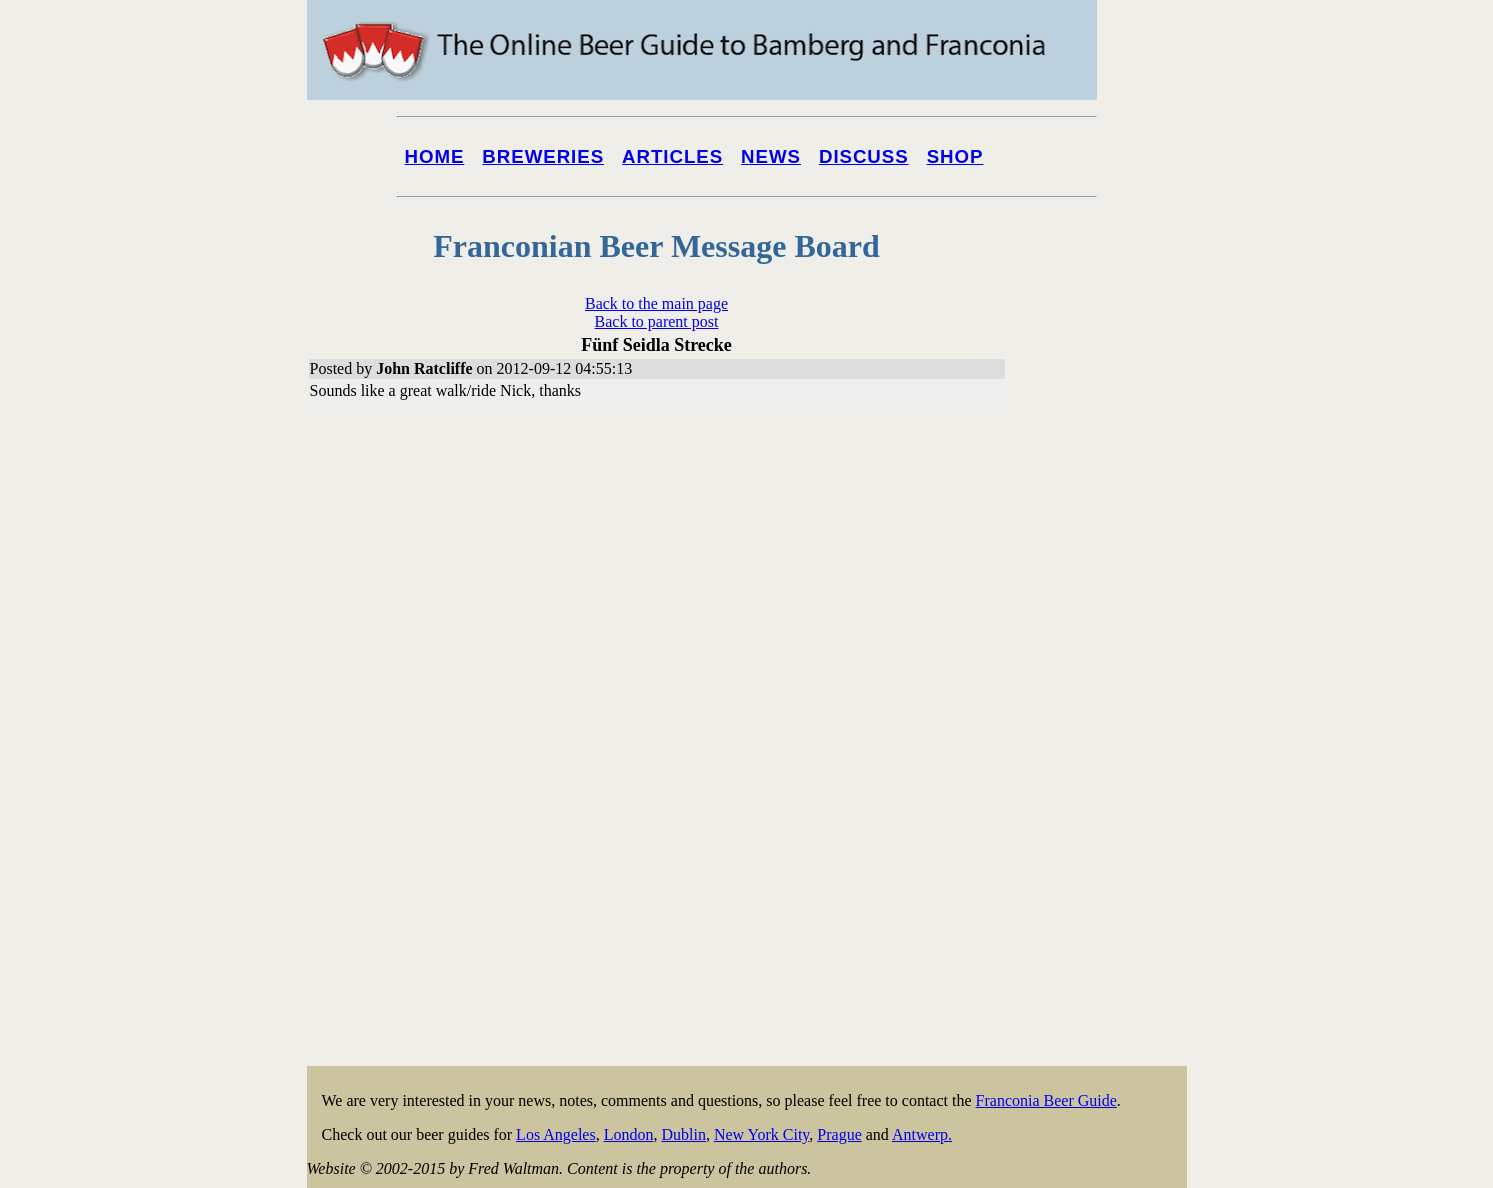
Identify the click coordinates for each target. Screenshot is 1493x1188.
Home (435, 156)
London (629, 1134)
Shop (955, 156)
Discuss (864, 156)
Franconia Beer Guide (1046, 1100)
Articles (672, 156)
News (771, 156)
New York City (761, 1134)
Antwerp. (922, 1134)
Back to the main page (656, 303)
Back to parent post (657, 321)
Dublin (683, 1134)
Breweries (543, 156)
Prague (839, 1134)
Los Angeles (556, 1134)
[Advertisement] (1107, 762)
